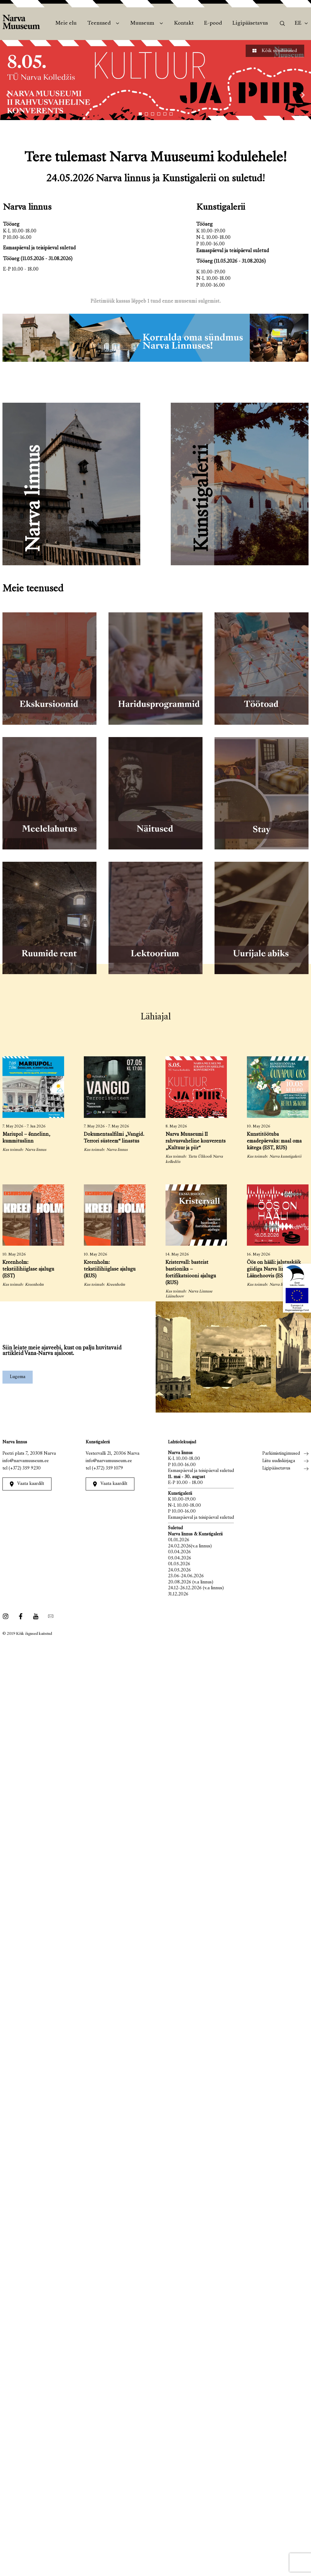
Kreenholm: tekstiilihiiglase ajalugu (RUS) (110, 1269)
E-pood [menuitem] (213, 23)
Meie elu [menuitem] (65, 23)
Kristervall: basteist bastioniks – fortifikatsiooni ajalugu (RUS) (191, 1272)
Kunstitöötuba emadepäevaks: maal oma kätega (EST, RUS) (274, 1141)
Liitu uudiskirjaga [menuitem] (278, 1461)
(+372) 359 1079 (107, 1468)
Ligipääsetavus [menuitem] (250, 23)
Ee (298, 23)
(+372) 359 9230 (25, 1468)
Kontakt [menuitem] (184, 23)
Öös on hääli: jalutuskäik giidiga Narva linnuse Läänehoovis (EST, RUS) (274, 1269)
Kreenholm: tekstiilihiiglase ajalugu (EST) (28, 1269)
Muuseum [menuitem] (142, 23)
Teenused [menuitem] (99, 23)
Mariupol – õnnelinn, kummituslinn (26, 1138)
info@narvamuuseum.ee (25, 1461)
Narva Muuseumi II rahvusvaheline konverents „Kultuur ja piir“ (196, 1141)
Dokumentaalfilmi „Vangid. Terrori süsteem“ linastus (114, 1138)
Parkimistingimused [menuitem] (281, 1454)
